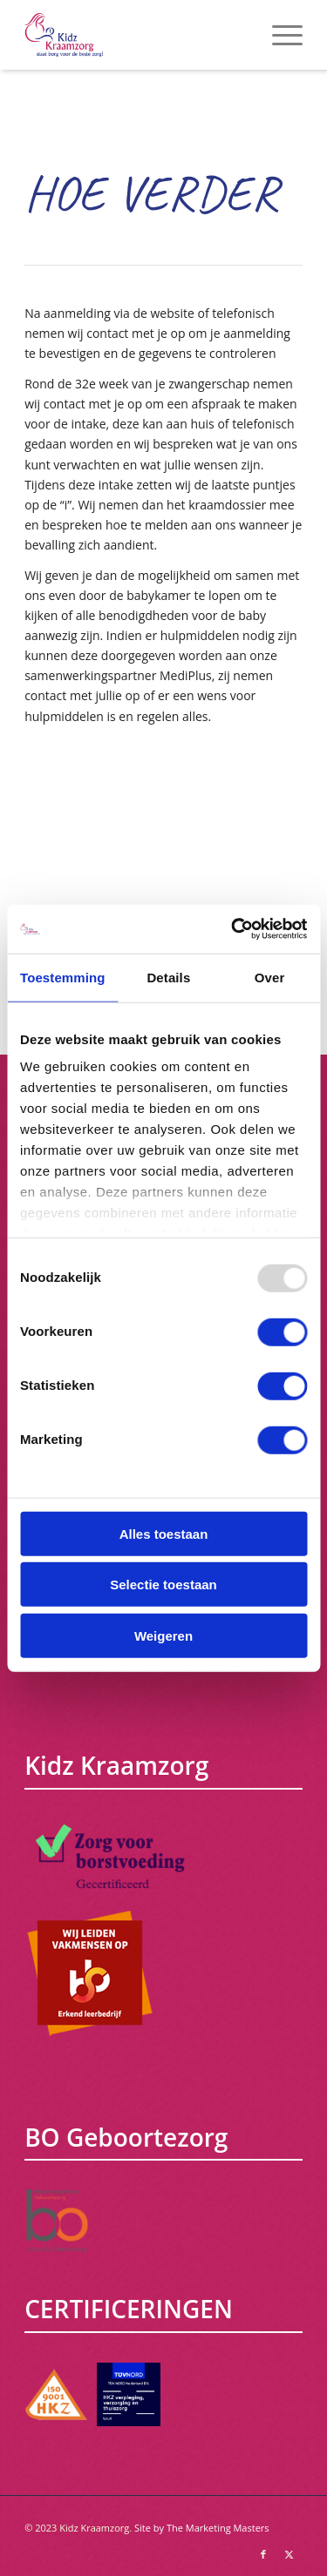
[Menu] (279, 35)
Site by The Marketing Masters (201, 2527)
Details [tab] (168, 976)
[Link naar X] (289, 2554)
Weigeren (163, 1635)
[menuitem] (279, 35)
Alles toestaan (163, 1533)
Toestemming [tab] (63, 976)
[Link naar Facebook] (263, 2554)
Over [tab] (270, 976)
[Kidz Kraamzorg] (135, 35)
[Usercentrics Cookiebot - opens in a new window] (233, 929)
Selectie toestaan (163, 1584)
